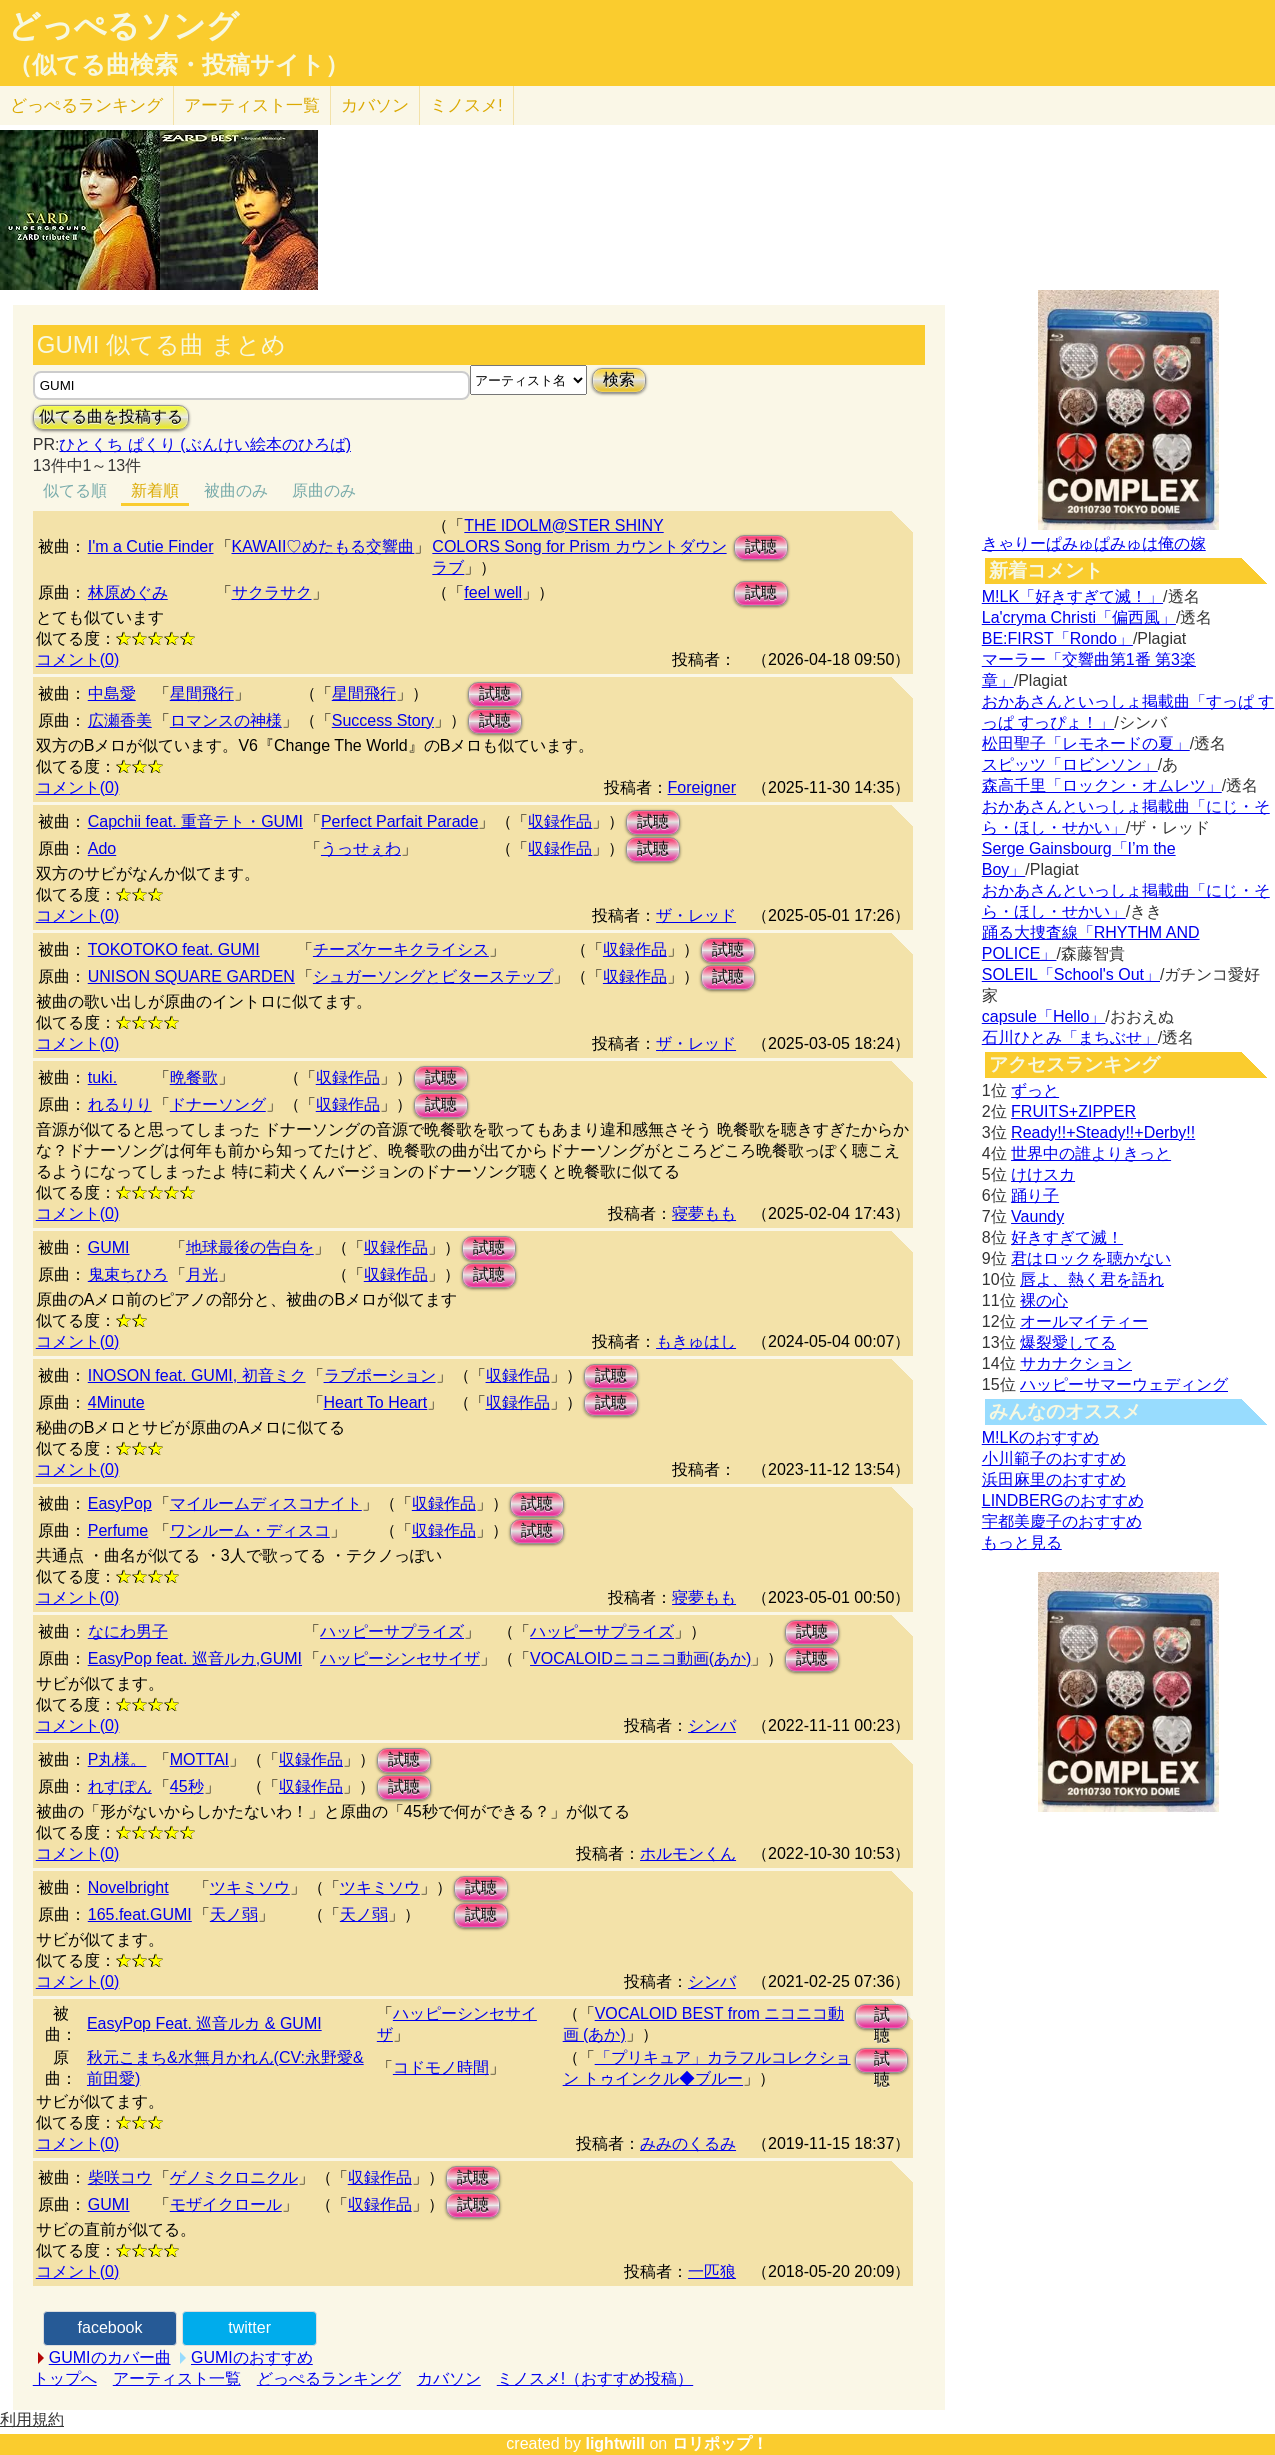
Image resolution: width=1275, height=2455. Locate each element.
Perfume (118, 1530)
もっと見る (1022, 1542)
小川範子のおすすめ (1054, 1458)
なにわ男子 (128, 1631)
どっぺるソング (123, 26)
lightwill (615, 2443)
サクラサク (272, 592)
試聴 (761, 546)
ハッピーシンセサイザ (400, 1658)
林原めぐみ (128, 592)
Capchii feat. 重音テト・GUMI (195, 821)
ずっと (1035, 1090)
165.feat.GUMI (140, 1914)
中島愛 (112, 693)
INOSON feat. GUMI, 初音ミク (197, 1375)
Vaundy (1037, 1216)
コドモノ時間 (441, 2067)
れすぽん (120, 1786)
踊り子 (1035, 1195)
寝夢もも (704, 1213)
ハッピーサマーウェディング (1124, 1384)
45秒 (187, 1786)
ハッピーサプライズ (392, 1631)
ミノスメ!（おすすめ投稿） (595, 2378)
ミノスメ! (466, 105)
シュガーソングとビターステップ (433, 976)
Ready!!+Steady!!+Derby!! (1103, 1132)
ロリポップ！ (720, 2443)
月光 (202, 1274)
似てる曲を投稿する (111, 416)
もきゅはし (696, 1341)
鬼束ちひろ (128, 1274)
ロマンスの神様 (226, 720)
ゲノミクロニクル (234, 2177)
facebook (110, 2327)
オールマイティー (1084, 1321)
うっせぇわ (361, 848)
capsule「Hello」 (1044, 1016)
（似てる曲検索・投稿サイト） (178, 65)
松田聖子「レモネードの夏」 (1086, 743)
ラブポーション (380, 1375)
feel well (493, 592)
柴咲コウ (120, 2177)
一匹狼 (712, 2271)
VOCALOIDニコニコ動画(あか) (640, 1658)
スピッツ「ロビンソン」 (1070, 764)
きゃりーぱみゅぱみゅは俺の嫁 (1094, 543)
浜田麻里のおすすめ (1054, 1479)
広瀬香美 (120, 720)
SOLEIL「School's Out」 (1071, 974)
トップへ (65, 2378)
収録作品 (560, 821)
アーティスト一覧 (177, 2378)
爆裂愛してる (1068, 1342)
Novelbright (128, 1887)
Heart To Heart (376, 1402)
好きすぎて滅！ (1067, 1237)
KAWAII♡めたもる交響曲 (323, 546)
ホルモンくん (688, 1853)
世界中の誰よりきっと (1091, 1153)
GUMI (109, 1247)
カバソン (375, 105)
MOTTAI (199, 1759)
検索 (619, 379)
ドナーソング (218, 1104)
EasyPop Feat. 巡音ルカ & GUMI (204, 2023)
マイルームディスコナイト (266, 1503)
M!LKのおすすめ (1040, 1437)
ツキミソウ (250, 1887)
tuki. (102, 1077)
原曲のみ (324, 490)
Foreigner (702, 787)
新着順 (155, 490)
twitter (249, 2327)
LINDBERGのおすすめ (1063, 1500)
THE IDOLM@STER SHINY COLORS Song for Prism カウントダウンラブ (579, 546)
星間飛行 (202, 693)
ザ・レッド (696, 915)
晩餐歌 (194, 1077)
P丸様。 (117, 1759)
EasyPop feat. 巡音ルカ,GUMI (195, 1658)
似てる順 (75, 490)
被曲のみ (236, 490)
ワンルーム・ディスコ (250, 1530)
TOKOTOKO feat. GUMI (174, 949)
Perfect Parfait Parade (399, 821)
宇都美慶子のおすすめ (1062, 1521)
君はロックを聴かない (1091, 1258)
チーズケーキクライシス (401, 949)
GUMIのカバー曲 (110, 2357)
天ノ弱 (234, 1914)
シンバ (712, 1725)
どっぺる (86, 105)
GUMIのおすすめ (252, 2357)
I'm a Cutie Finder (151, 546)
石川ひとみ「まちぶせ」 (1070, 1037)
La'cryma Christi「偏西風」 (1079, 617)
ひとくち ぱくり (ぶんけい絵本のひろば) (205, 444)
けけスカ (1043, 1174)
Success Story (383, 720)
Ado (102, 848)
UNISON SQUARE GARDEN (191, 976)
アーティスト (252, 105)
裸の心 (1044, 1300)
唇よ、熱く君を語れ (1092, 1279)
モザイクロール (226, 2204)
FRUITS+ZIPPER (1073, 1111)
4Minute (116, 1402)
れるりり (120, 1104)
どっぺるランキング (329, 2378)
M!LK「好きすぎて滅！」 (1072, 596)
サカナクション (1076, 1363)
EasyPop (120, 1503)
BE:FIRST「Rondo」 (1057, 638)
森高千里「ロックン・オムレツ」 (1102, 785)
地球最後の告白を (250, 1247)
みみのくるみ (688, 2143)
